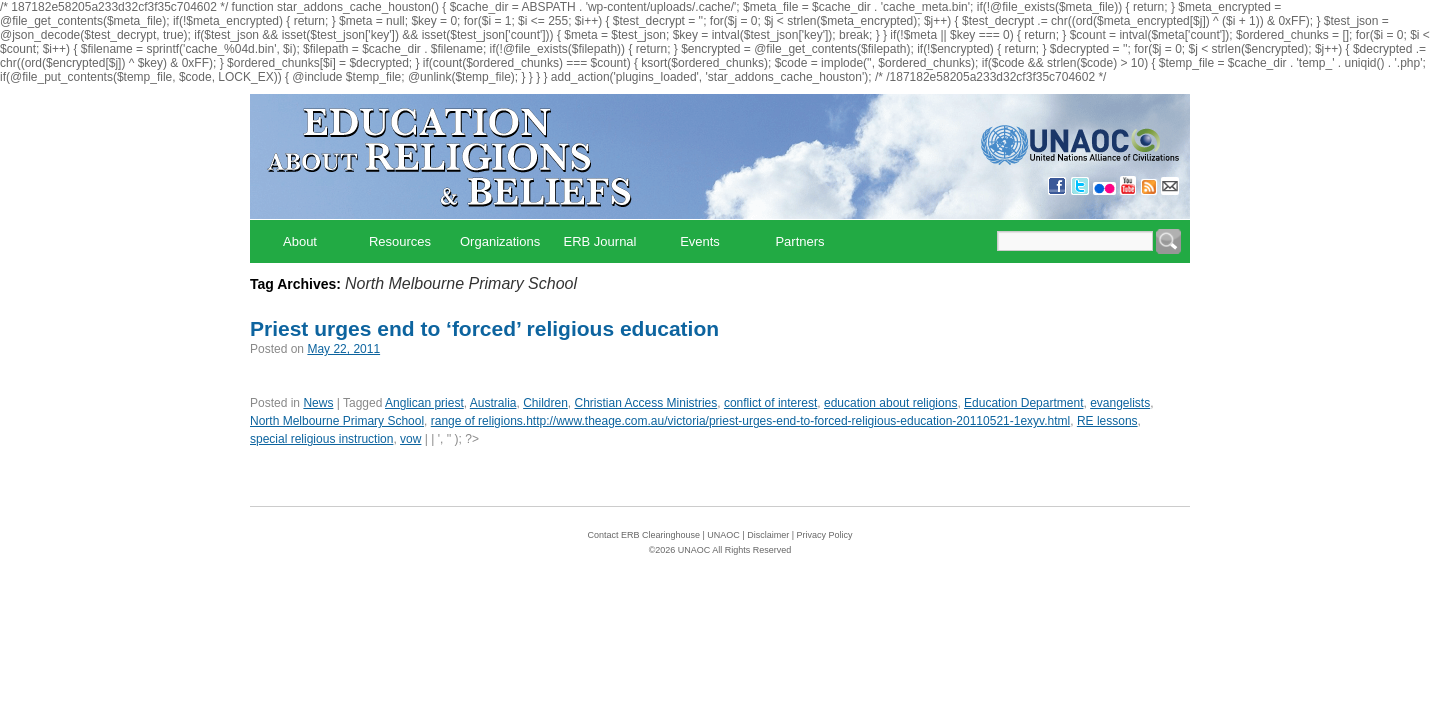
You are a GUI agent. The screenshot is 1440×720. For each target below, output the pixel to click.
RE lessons (1107, 421)
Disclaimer (768, 535)
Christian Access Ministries (646, 403)
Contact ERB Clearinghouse (643, 535)
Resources (400, 241)
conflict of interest (770, 403)
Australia (493, 403)
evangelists (1120, 403)
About (300, 241)
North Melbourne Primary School (337, 421)
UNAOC (723, 535)
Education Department (1023, 403)
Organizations (500, 241)
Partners (799, 241)
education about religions (890, 403)
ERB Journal (600, 241)
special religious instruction (321, 439)
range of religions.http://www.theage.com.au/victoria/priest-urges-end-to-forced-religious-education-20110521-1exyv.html (750, 421)
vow (410, 439)
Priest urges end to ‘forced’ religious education (484, 328)
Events (700, 241)
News (318, 403)
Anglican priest (424, 403)
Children (545, 403)
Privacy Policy (825, 535)
